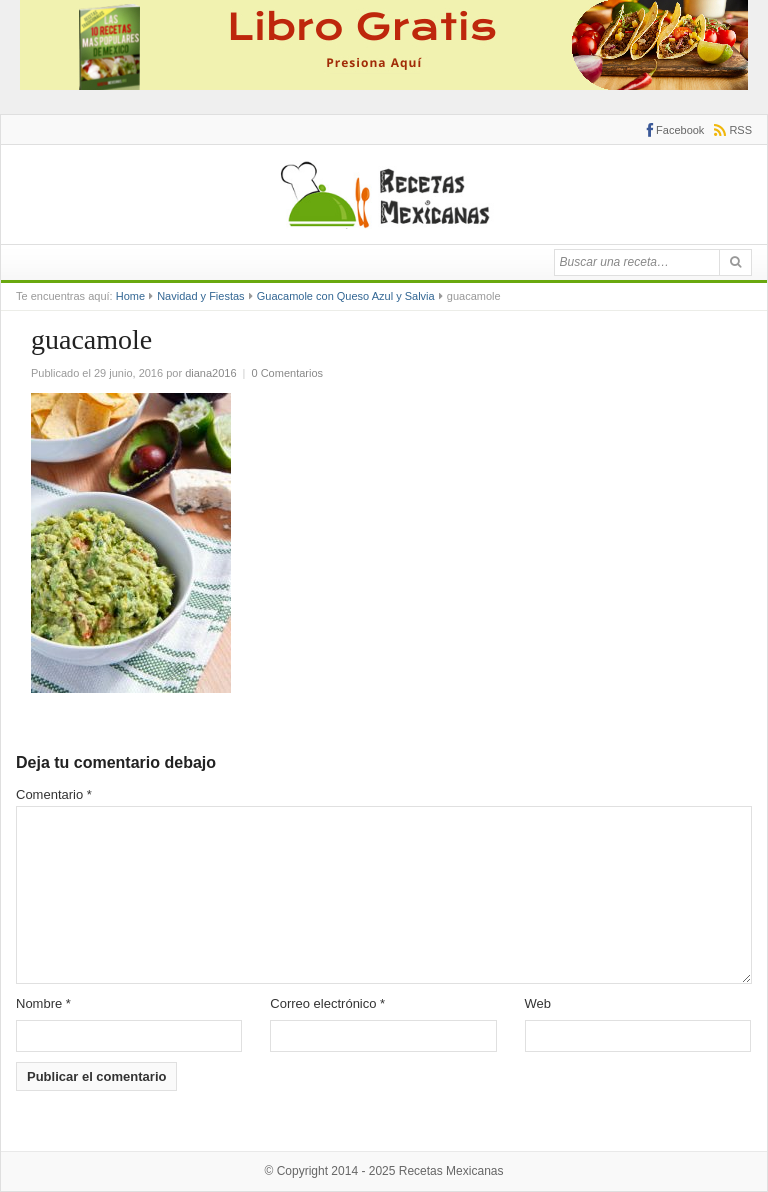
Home (130, 296)
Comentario (54, 794)
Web (538, 1003)
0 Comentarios (288, 373)
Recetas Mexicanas (451, 1171)
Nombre (43, 1003)
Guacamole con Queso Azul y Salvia (346, 296)
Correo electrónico (327, 1003)
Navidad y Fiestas (200, 296)
